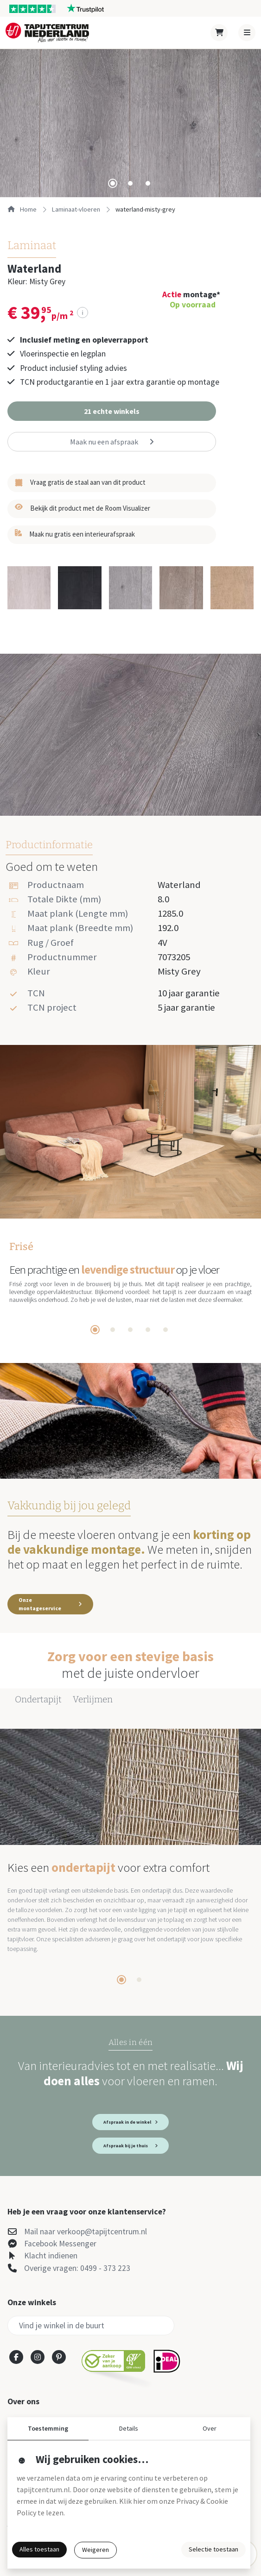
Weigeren (95, 2549)
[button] (111, 411)
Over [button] (209, 2428)
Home (22, 209)
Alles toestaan (39, 2549)
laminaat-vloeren (76, 209)
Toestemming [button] (48, 2428)
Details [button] (128, 2428)
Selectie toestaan (213, 2549)
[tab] (112, 183)
